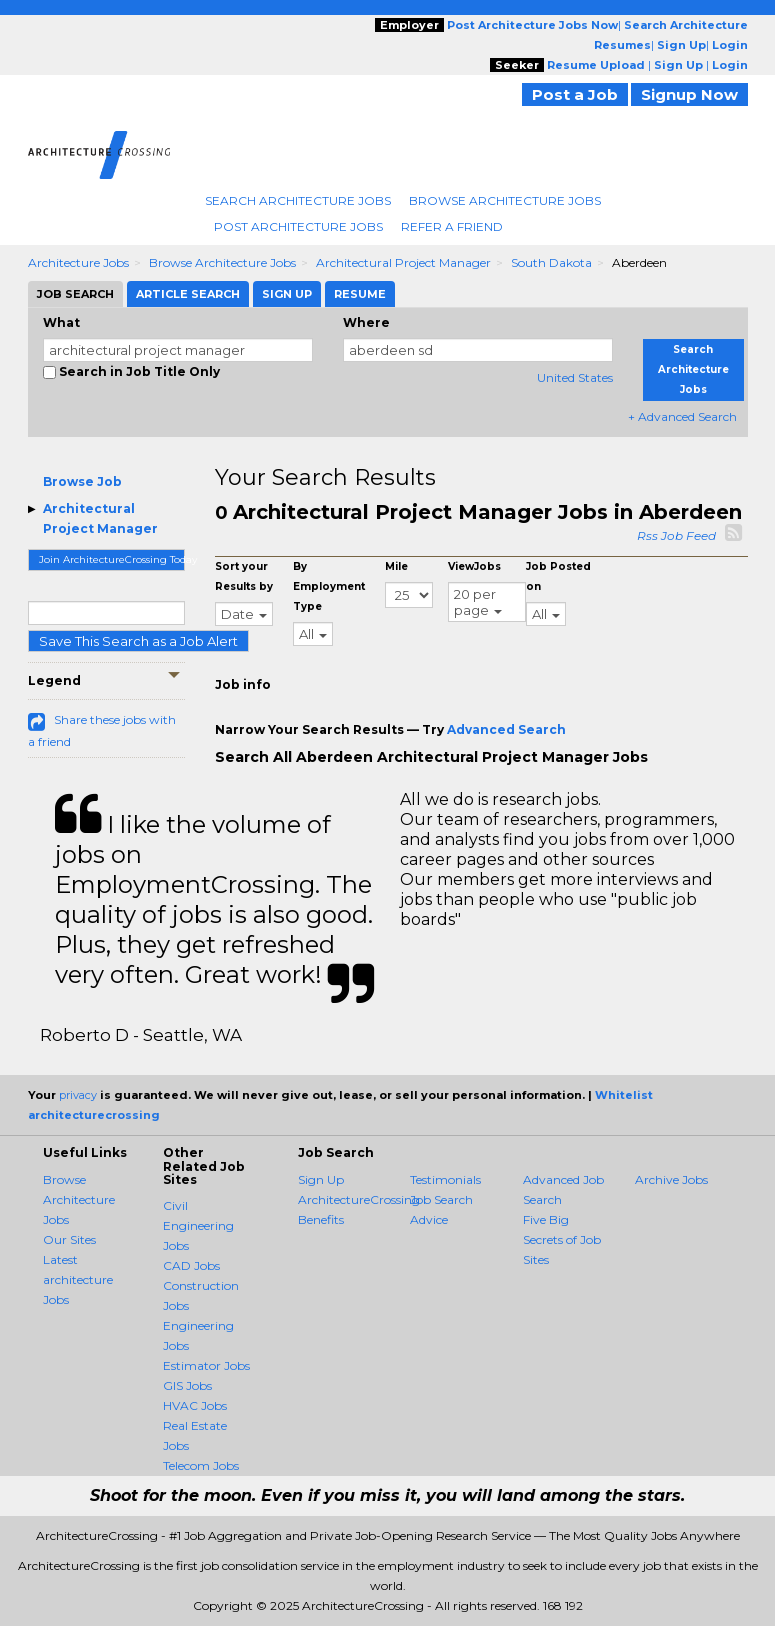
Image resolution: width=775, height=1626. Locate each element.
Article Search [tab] (188, 294)
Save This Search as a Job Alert (138, 641)
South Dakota (551, 262)
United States (575, 377)
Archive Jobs (671, 1179)
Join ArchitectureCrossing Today (112, 559)
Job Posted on (558, 576)
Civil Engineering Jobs (198, 1225)
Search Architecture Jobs (298, 200)
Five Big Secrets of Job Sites (562, 1239)
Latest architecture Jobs (78, 1279)
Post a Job (575, 94)
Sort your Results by (244, 576)
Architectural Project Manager (403, 262)
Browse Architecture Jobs (505, 200)
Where (366, 322)
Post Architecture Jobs (298, 226)
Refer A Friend (452, 226)
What (61, 322)
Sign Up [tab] (287, 294)
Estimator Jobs (206, 1365)
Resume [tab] (360, 294)
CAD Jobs (191, 1265)
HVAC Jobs (195, 1405)
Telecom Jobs (201, 1465)
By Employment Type (329, 586)
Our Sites (69, 1239)
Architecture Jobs (78, 262)
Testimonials (445, 1179)
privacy (78, 1095)
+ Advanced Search (682, 416)
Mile (396, 566)
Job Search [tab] (75, 294)
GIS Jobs (187, 1385)
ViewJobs (474, 566)
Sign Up (321, 1179)
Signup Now (689, 94)
